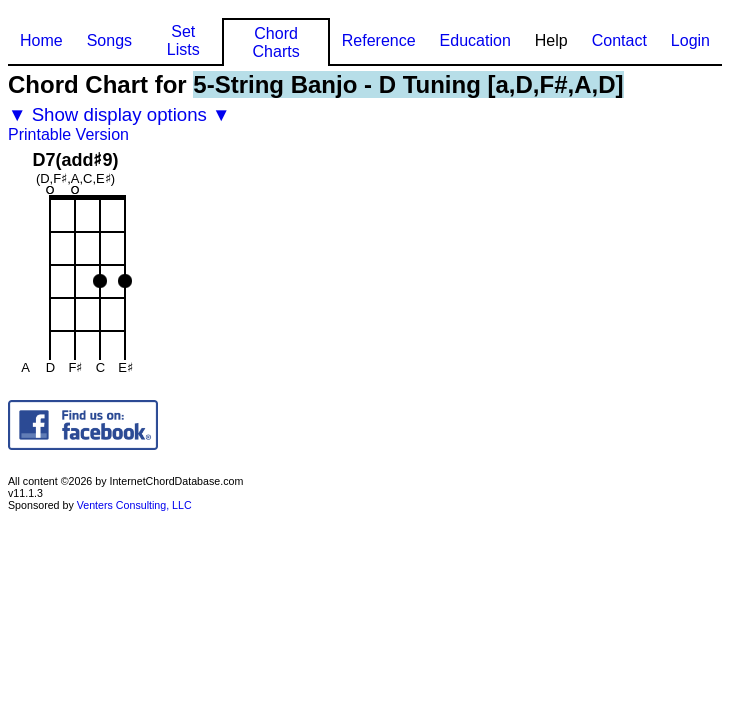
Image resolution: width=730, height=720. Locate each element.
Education (475, 40)
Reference (379, 40)
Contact (619, 40)
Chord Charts (276, 42)
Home (41, 40)
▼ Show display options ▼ (119, 114)
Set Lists (183, 40)
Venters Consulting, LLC (134, 505)
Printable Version (68, 134)
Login (690, 40)
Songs (109, 40)
